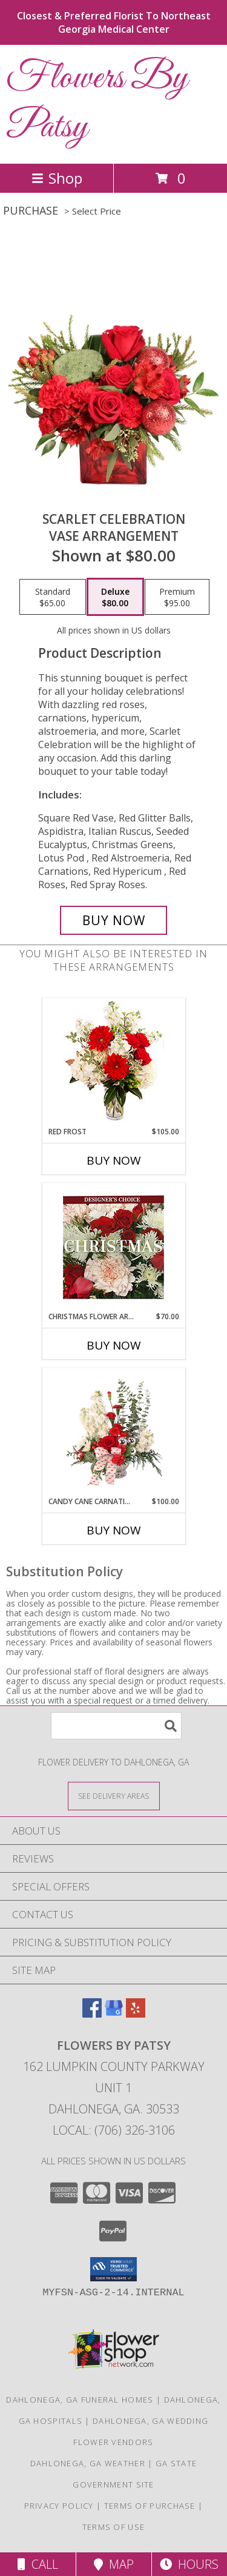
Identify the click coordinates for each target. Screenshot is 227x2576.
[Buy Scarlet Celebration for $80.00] (114, 920)
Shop (56, 178)
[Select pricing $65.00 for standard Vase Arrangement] (52, 597)
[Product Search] (116, 1725)
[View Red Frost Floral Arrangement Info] (113, 1062)
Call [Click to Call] (38, 2564)
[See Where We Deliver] (114, 1795)
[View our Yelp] (135, 2014)
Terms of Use (113, 2526)
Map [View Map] (114, 2564)
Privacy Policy (59, 2505)
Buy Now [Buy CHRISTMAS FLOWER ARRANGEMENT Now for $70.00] (114, 1345)
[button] (113, 2269)
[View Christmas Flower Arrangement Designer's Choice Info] (113, 1247)
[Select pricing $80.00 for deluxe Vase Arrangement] (115, 597)
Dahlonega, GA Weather (87, 2463)
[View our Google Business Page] (113, 2014)
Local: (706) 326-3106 (114, 2130)
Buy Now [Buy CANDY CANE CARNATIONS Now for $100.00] (114, 1530)
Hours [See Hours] (189, 2564)
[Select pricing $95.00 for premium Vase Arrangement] (177, 597)
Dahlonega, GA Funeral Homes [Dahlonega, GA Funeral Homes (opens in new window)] (79, 2399)
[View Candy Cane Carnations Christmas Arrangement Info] (113, 1432)
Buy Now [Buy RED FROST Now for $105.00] (114, 1160)
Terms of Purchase (150, 2505)
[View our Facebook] (92, 2014)
